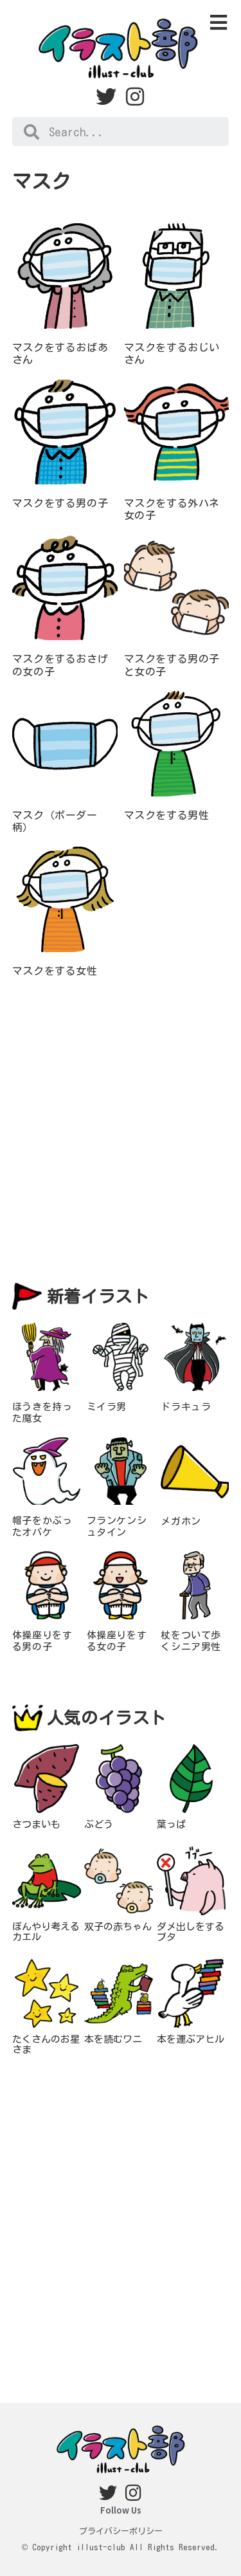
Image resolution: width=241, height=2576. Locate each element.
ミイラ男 (107, 1407)
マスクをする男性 (167, 815)
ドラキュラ (186, 1407)
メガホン (181, 1521)
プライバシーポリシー (121, 2531)
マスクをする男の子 (60, 503)
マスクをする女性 (55, 971)
